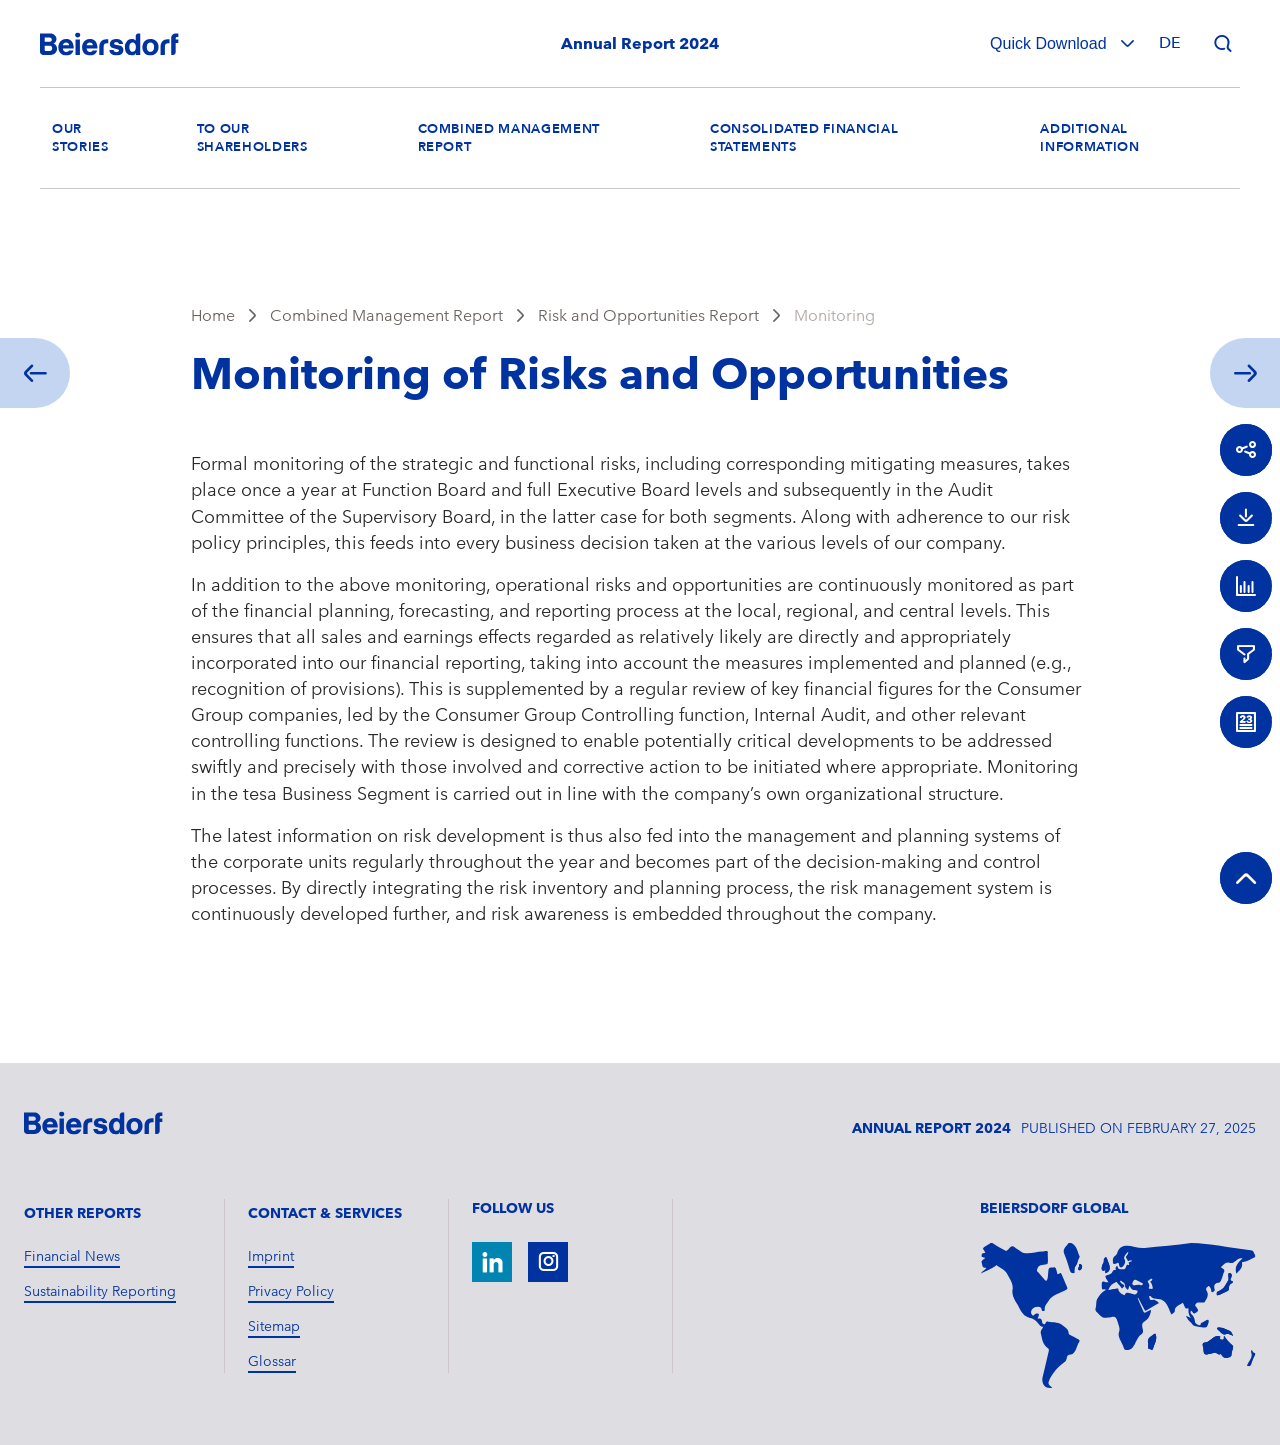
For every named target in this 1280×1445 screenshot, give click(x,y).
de (1170, 43)
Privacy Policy (291, 1291)
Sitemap (274, 1326)
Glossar (272, 1361)
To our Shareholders (252, 138)
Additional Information (1089, 138)
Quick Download (1050, 43)
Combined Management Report (386, 315)
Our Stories (80, 138)
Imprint (271, 1256)
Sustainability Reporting (100, 1291)
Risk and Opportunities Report (648, 315)
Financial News (72, 1256)
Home (213, 315)
